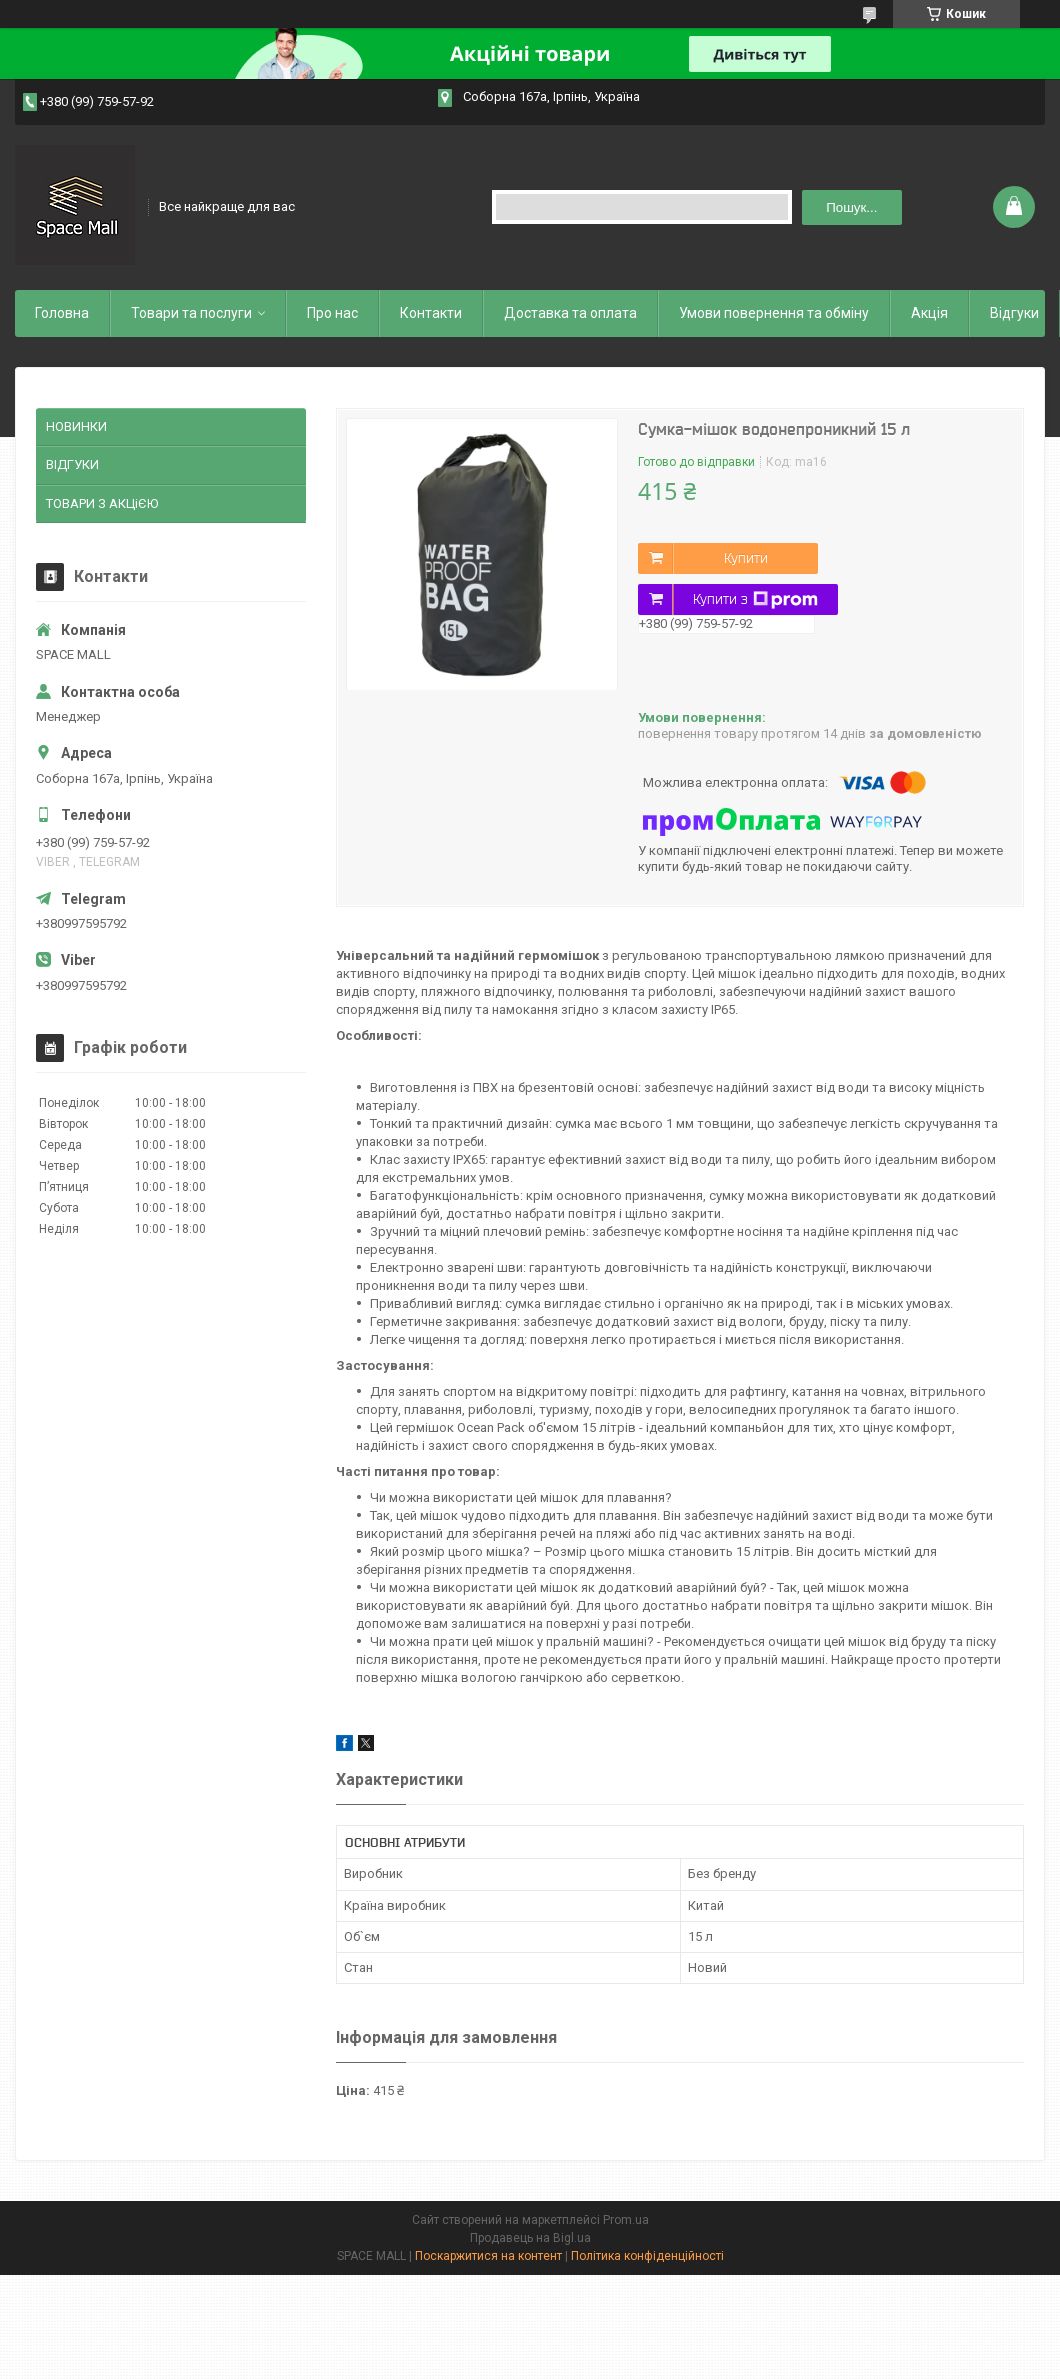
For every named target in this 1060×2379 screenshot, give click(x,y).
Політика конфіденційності (647, 2256)
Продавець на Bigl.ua (530, 2238)
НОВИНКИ (76, 426)
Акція (929, 313)
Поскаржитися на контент (488, 2256)
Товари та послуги (191, 313)
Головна (62, 313)
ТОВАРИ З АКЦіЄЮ (102, 503)
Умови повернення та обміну (774, 313)
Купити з (755, 600)
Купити (746, 558)
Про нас (332, 313)
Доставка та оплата (570, 313)
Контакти (431, 313)
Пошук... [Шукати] (851, 207)
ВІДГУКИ (72, 464)
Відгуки (1014, 313)
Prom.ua (626, 2220)
